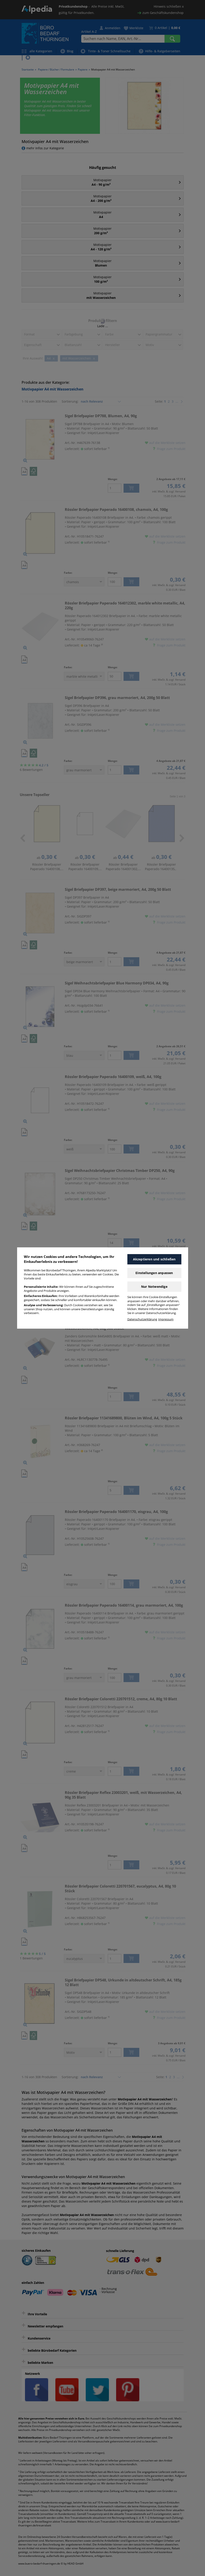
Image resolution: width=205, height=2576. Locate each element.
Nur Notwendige (154, 1286)
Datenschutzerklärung (142, 1319)
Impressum (165, 1319)
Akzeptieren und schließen (154, 1259)
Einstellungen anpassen (154, 1273)
